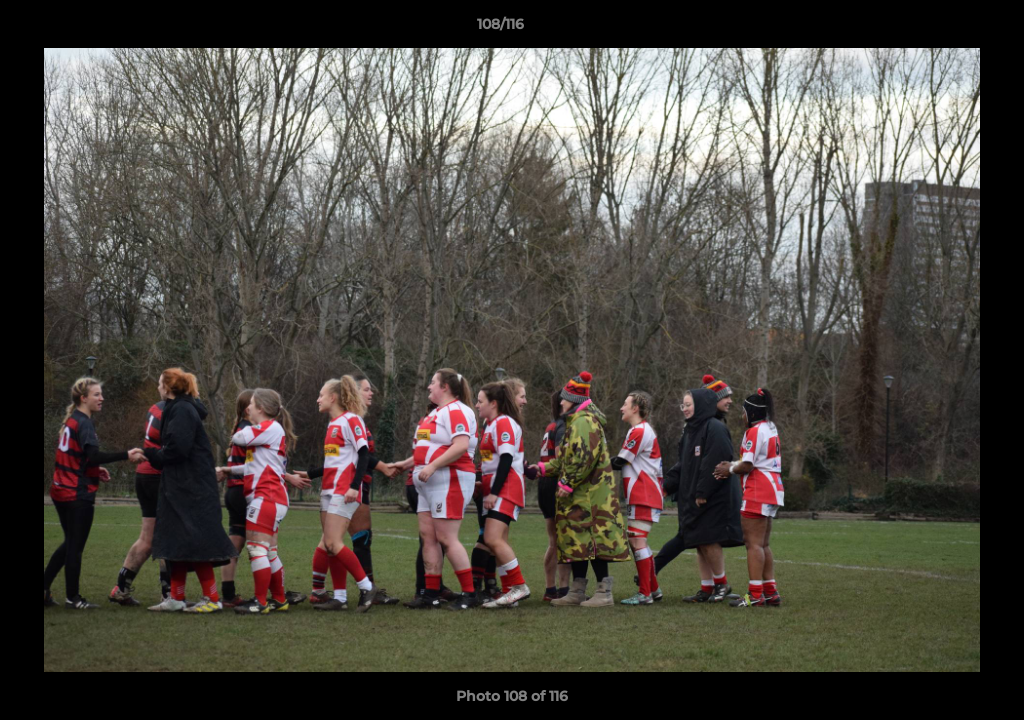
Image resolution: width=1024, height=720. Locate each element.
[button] (940, 29)
